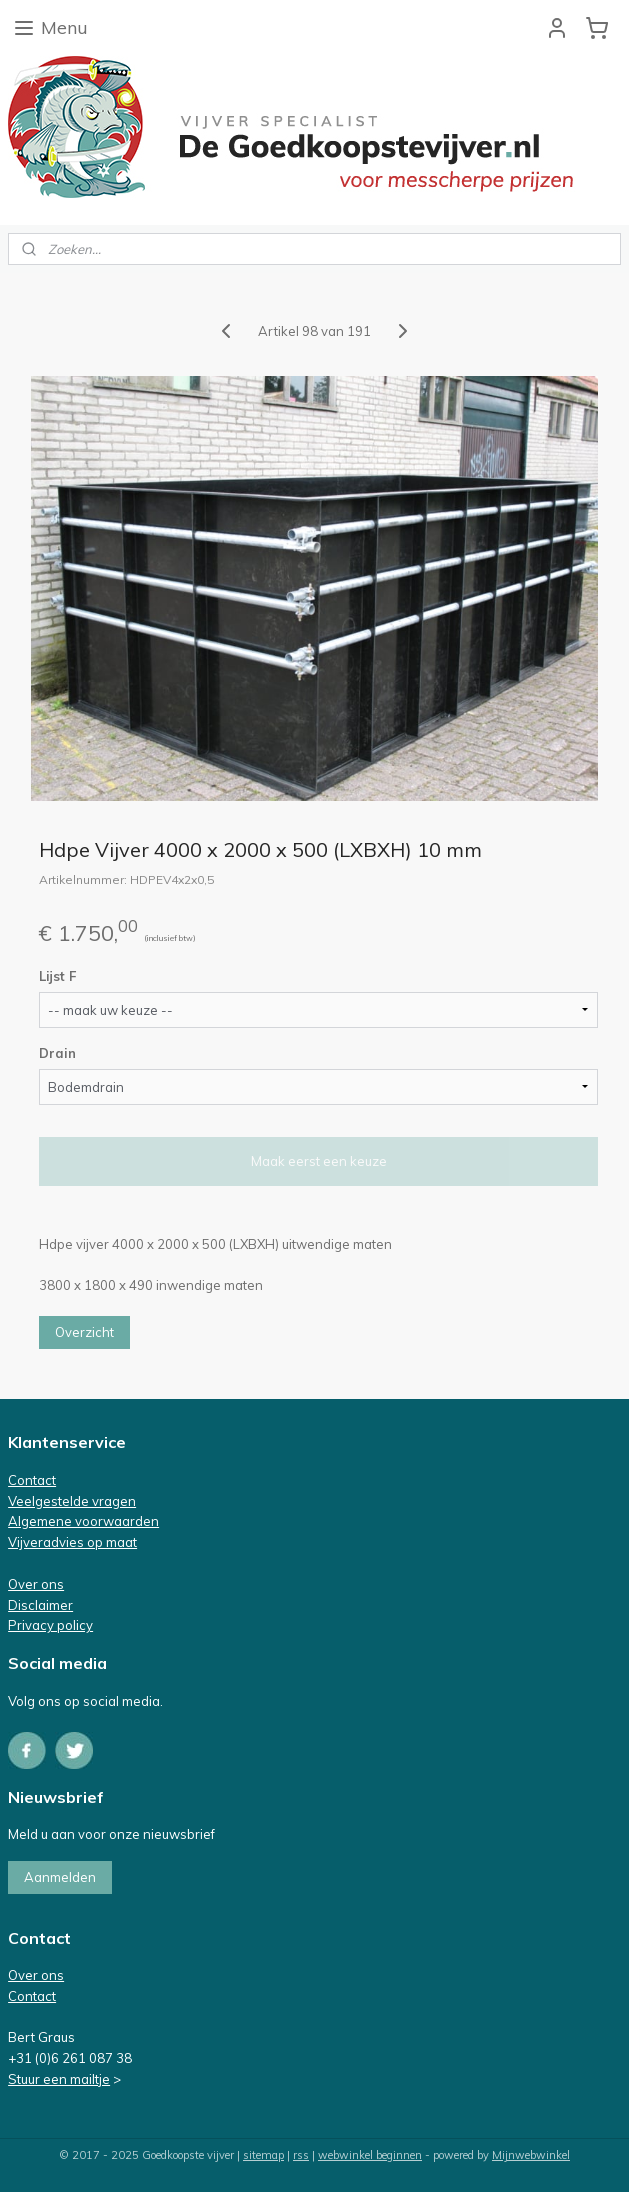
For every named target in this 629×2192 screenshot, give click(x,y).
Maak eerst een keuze (319, 1161)
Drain (57, 1053)
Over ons (36, 1584)
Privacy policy (50, 1625)
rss (301, 2155)
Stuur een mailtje (59, 2079)
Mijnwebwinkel (531, 2155)
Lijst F (57, 976)
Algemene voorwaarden (83, 1521)
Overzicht (84, 1332)
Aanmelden (60, 1877)
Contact (32, 1480)
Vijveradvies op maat (72, 1542)
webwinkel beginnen (370, 2155)
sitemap (263, 2155)
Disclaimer (40, 1605)
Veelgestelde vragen (72, 1501)
